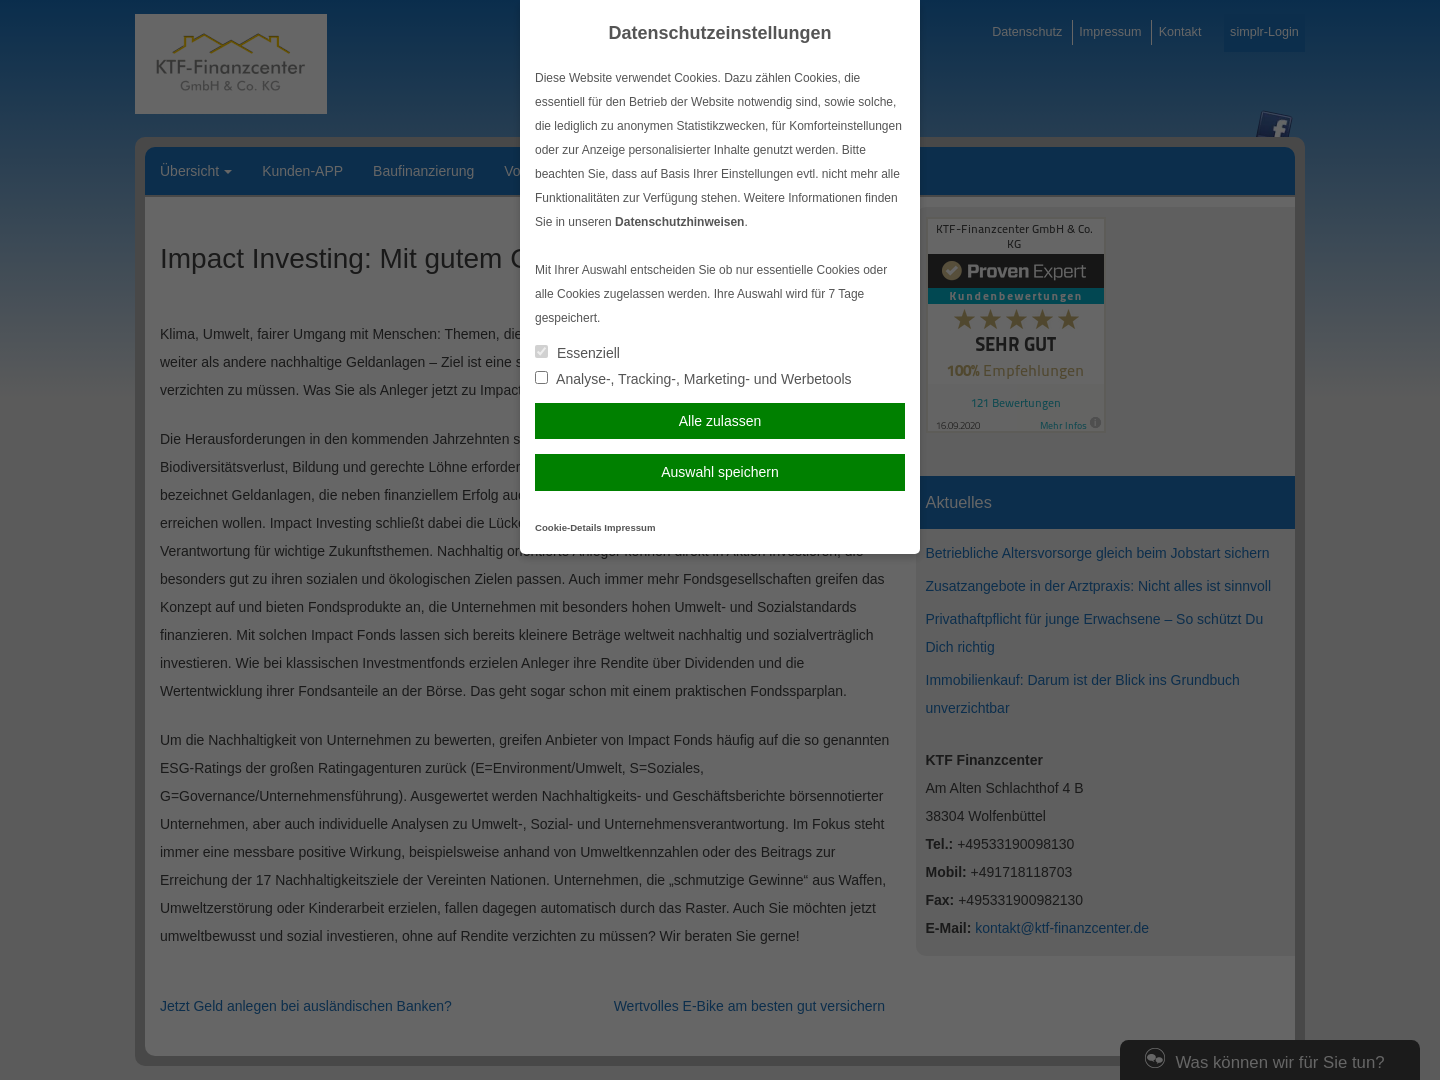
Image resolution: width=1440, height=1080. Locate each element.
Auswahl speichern (720, 472)
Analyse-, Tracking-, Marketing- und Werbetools (693, 379)
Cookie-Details (568, 527)
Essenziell (577, 353)
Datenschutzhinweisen (679, 222)
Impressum (629, 527)
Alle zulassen (720, 421)
